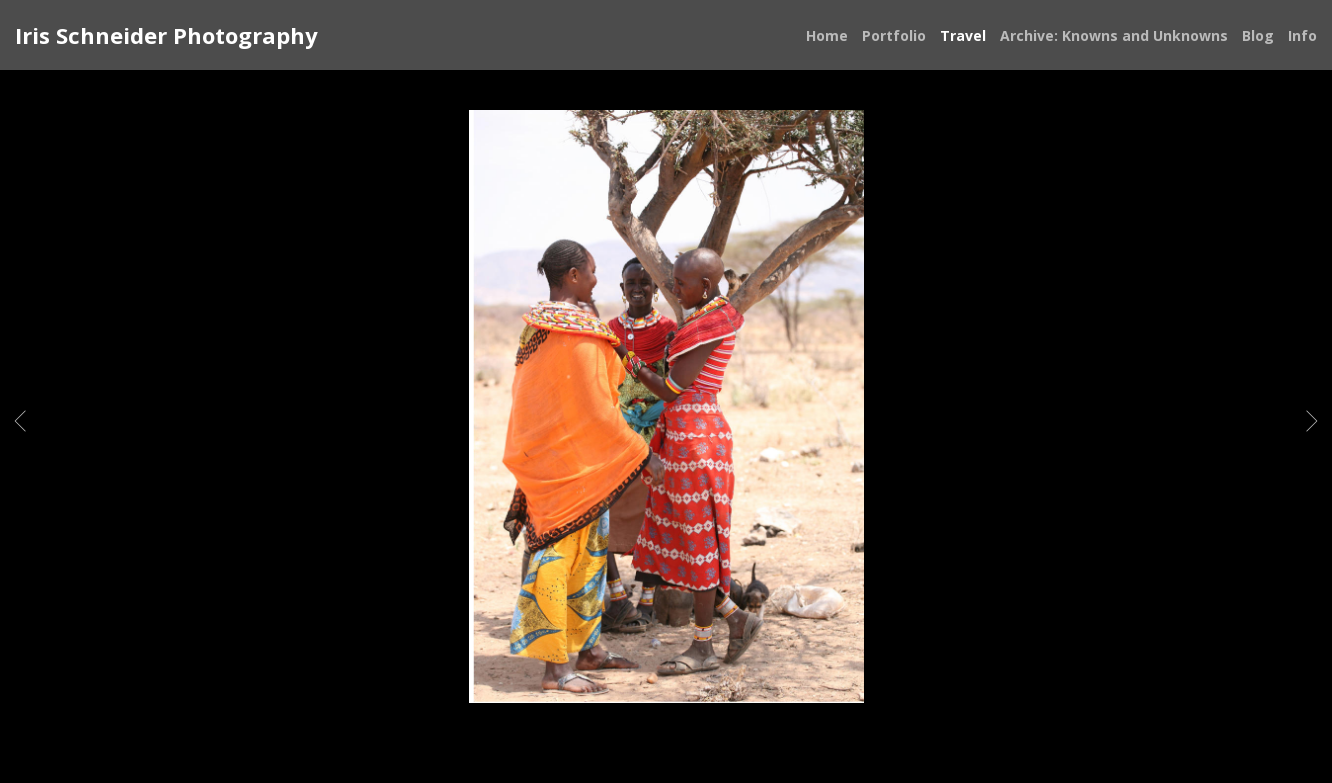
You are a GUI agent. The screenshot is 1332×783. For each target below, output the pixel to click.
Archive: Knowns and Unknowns (1114, 35)
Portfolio (894, 35)
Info (1302, 35)
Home (827, 35)
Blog (1258, 35)
